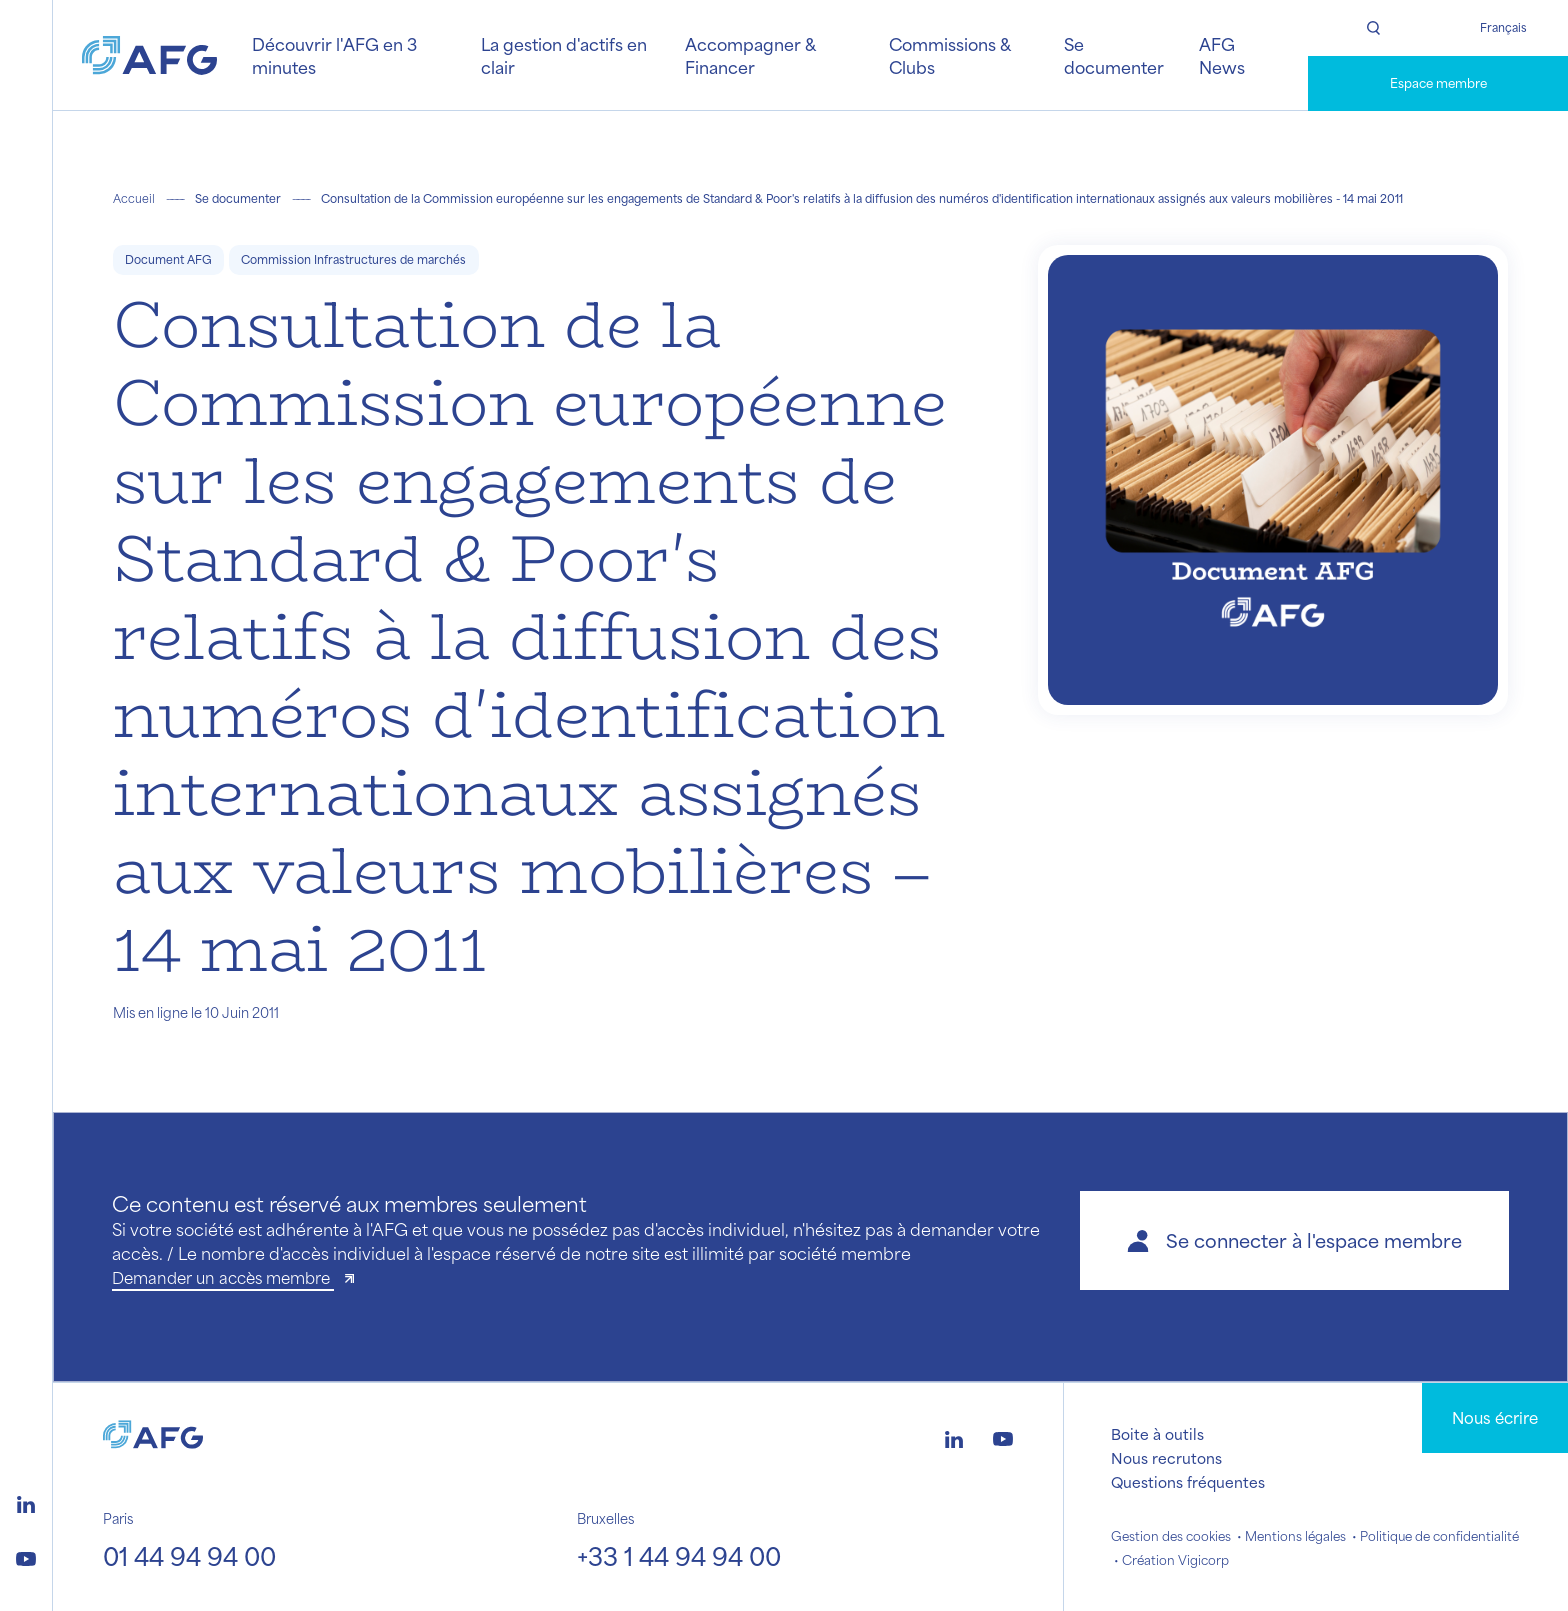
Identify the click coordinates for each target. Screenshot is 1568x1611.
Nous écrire (1495, 1417)
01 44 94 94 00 (189, 1556)
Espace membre (1438, 83)
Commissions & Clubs (949, 55)
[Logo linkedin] (26, 1502)
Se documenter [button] (1114, 55)
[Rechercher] (1373, 28)
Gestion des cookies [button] (1171, 1536)
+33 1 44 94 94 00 (679, 1556)
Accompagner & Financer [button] (750, 55)
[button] (1294, 1240)
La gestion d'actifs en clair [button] (564, 55)
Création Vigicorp (1175, 1560)
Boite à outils (1157, 1434)
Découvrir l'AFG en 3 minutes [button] (334, 55)
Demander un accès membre (223, 1277)
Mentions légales (1295, 1536)
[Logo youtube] (26, 1556)
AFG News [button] (1222, 55)
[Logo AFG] (149, 55)
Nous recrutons (1166, 1458)
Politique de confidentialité (1439, 1536)
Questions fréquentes (1188, 1482)
